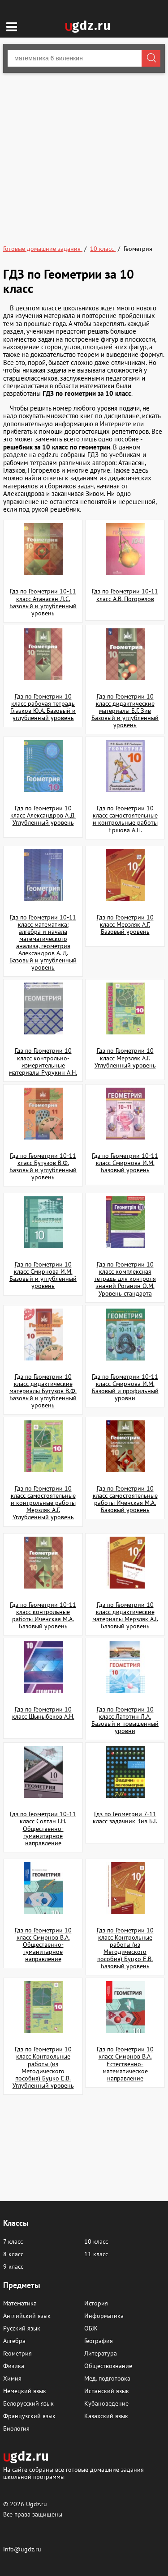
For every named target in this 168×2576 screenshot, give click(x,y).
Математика (20, 2303)
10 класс (96, 2241)
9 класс (13, 2266)
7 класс (13, 2241)
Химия (12, 2378)
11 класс (96, 2254)
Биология (16, 2428)
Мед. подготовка (107, 2378)
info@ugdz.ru (22, 2549)
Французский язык (29, 2416)
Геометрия (17, 2353)
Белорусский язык (28, 2403)
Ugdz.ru (36, 2504)
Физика (13, 2366)
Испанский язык (106, 2391)
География (98, 2341)
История (96, 2303)
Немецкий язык (24, 2391)
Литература (100, 2353)
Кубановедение (106, 2403)
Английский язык (27, 2316)
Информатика (104, 2316)
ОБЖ (90, 2328)
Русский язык (21, 2328)
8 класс (13, 2254)
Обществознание (108, 2366)
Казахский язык (106, 2416)
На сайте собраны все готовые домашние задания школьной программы (73, 2473)
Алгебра (14, 2341)
